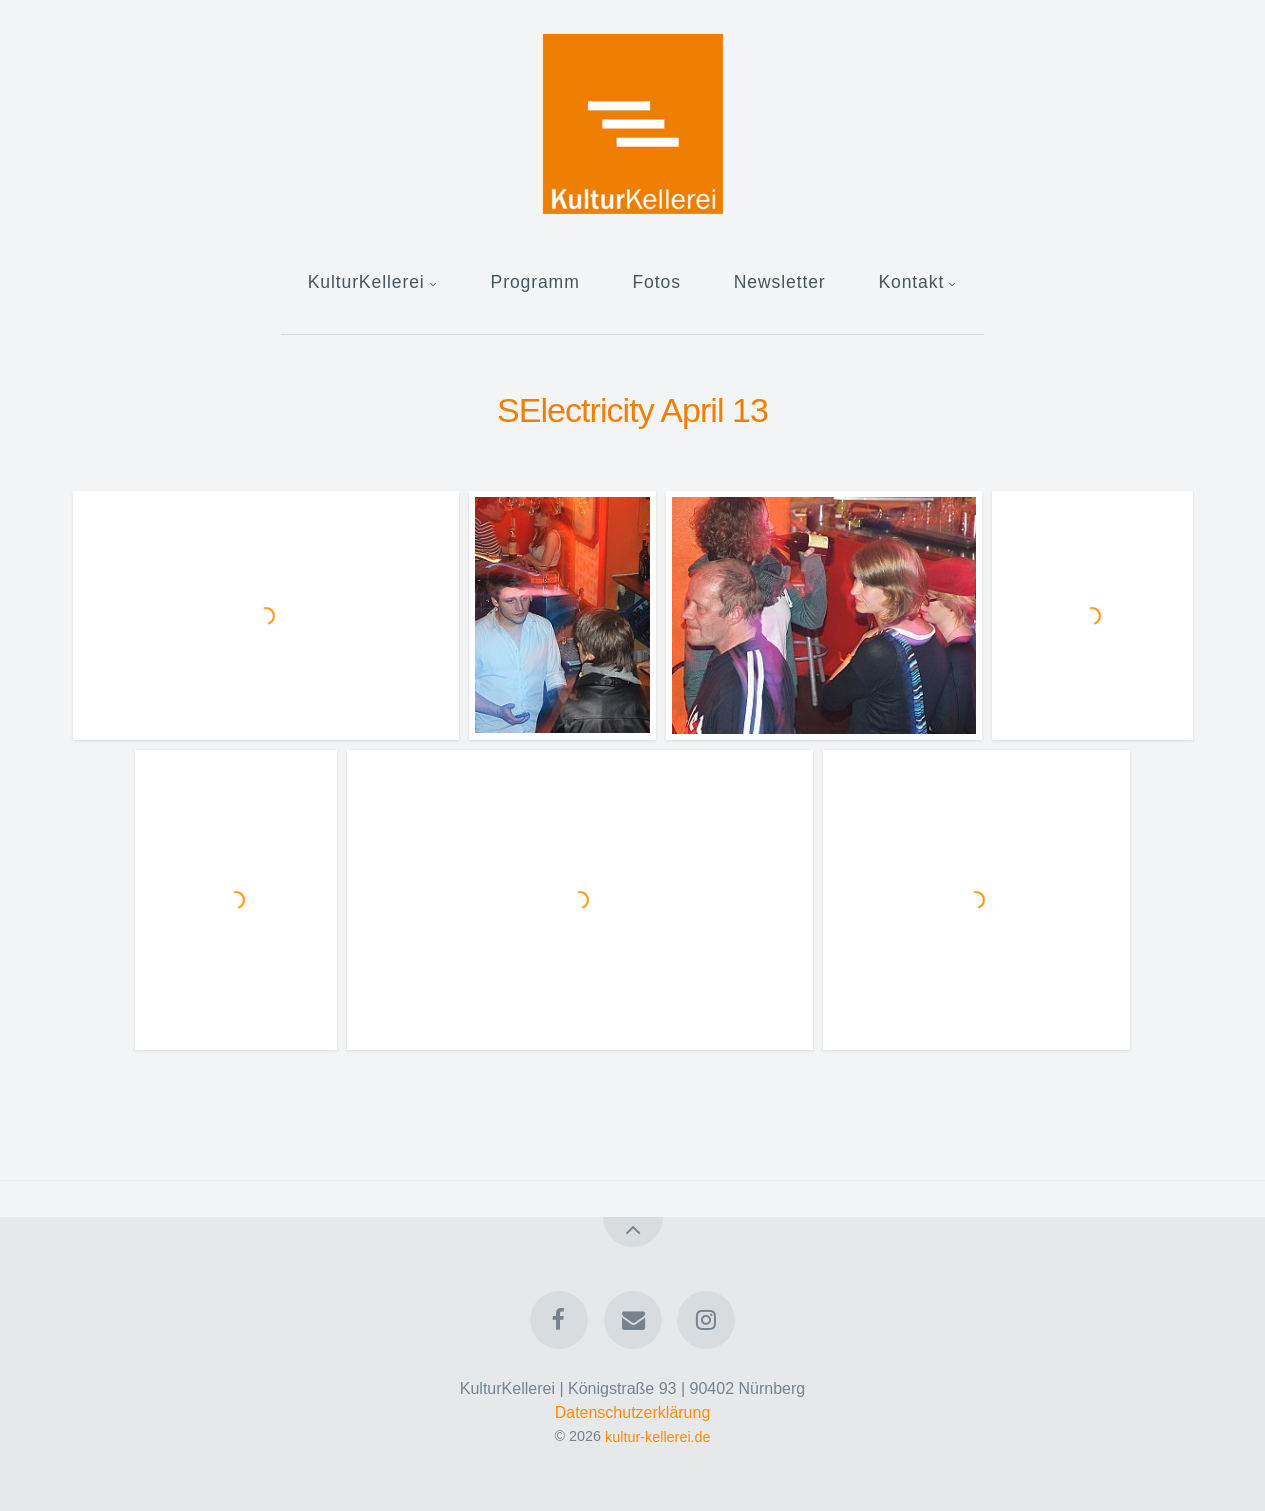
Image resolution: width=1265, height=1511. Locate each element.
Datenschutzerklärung (633, 1412)
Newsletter (780, 282)
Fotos (656, 282)
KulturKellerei (366, 282)
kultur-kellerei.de (658, 1436)
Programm (535, 282)
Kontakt (911, 282)
